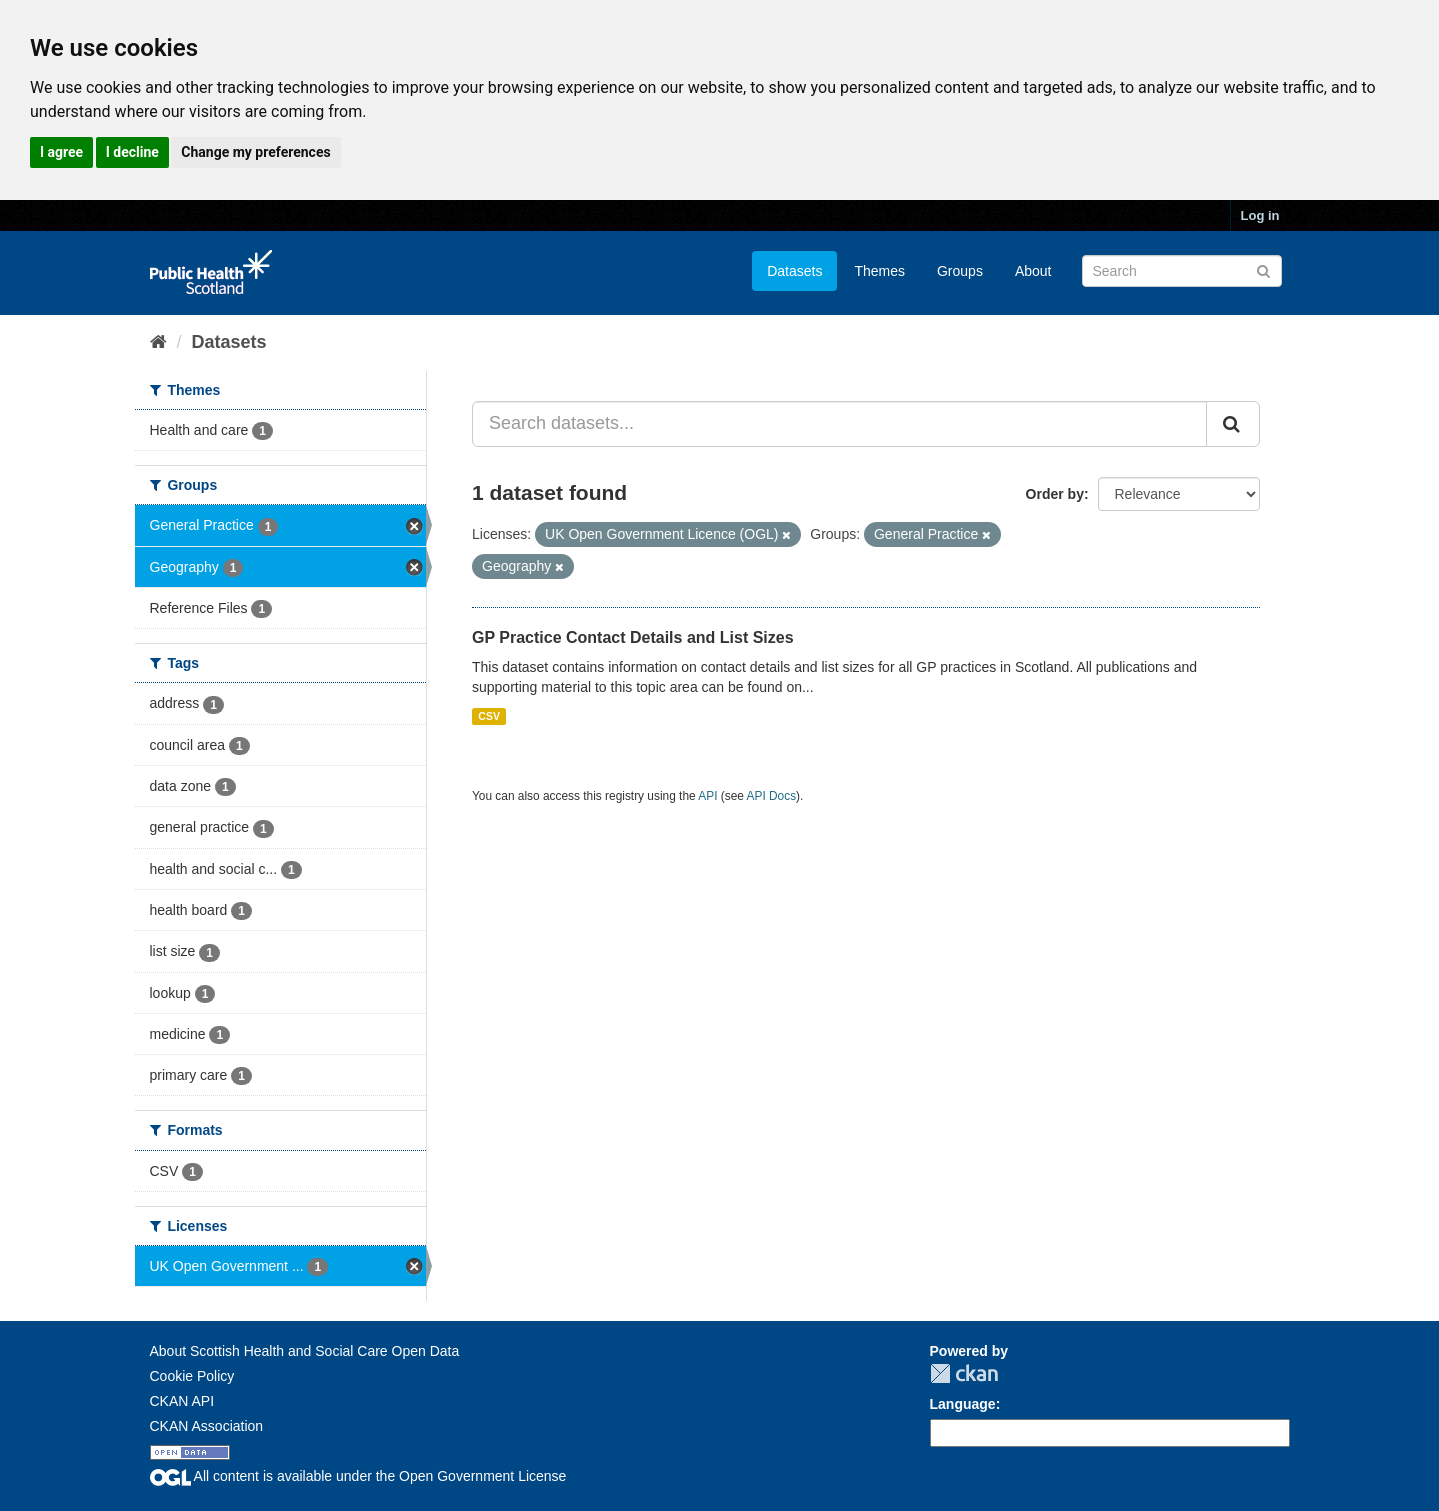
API (707, 796)
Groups (960, 271)
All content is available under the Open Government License (358, 1476)
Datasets (794, 271)
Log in (1260, 215)
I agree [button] (61, 152)
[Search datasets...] (839, 424)
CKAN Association (207, 1426)
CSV (489, 716)
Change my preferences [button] (255, 152)
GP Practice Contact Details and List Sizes (633, 637)
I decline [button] (132, 152)
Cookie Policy (192, 1376)
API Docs (772, 796)
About (1033, 271)
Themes (879, 271)
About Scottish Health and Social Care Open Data (305, 1351)
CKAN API (182, 1401)
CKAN (964, 1373)
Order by (1055, 494)
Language (963, 1404)
